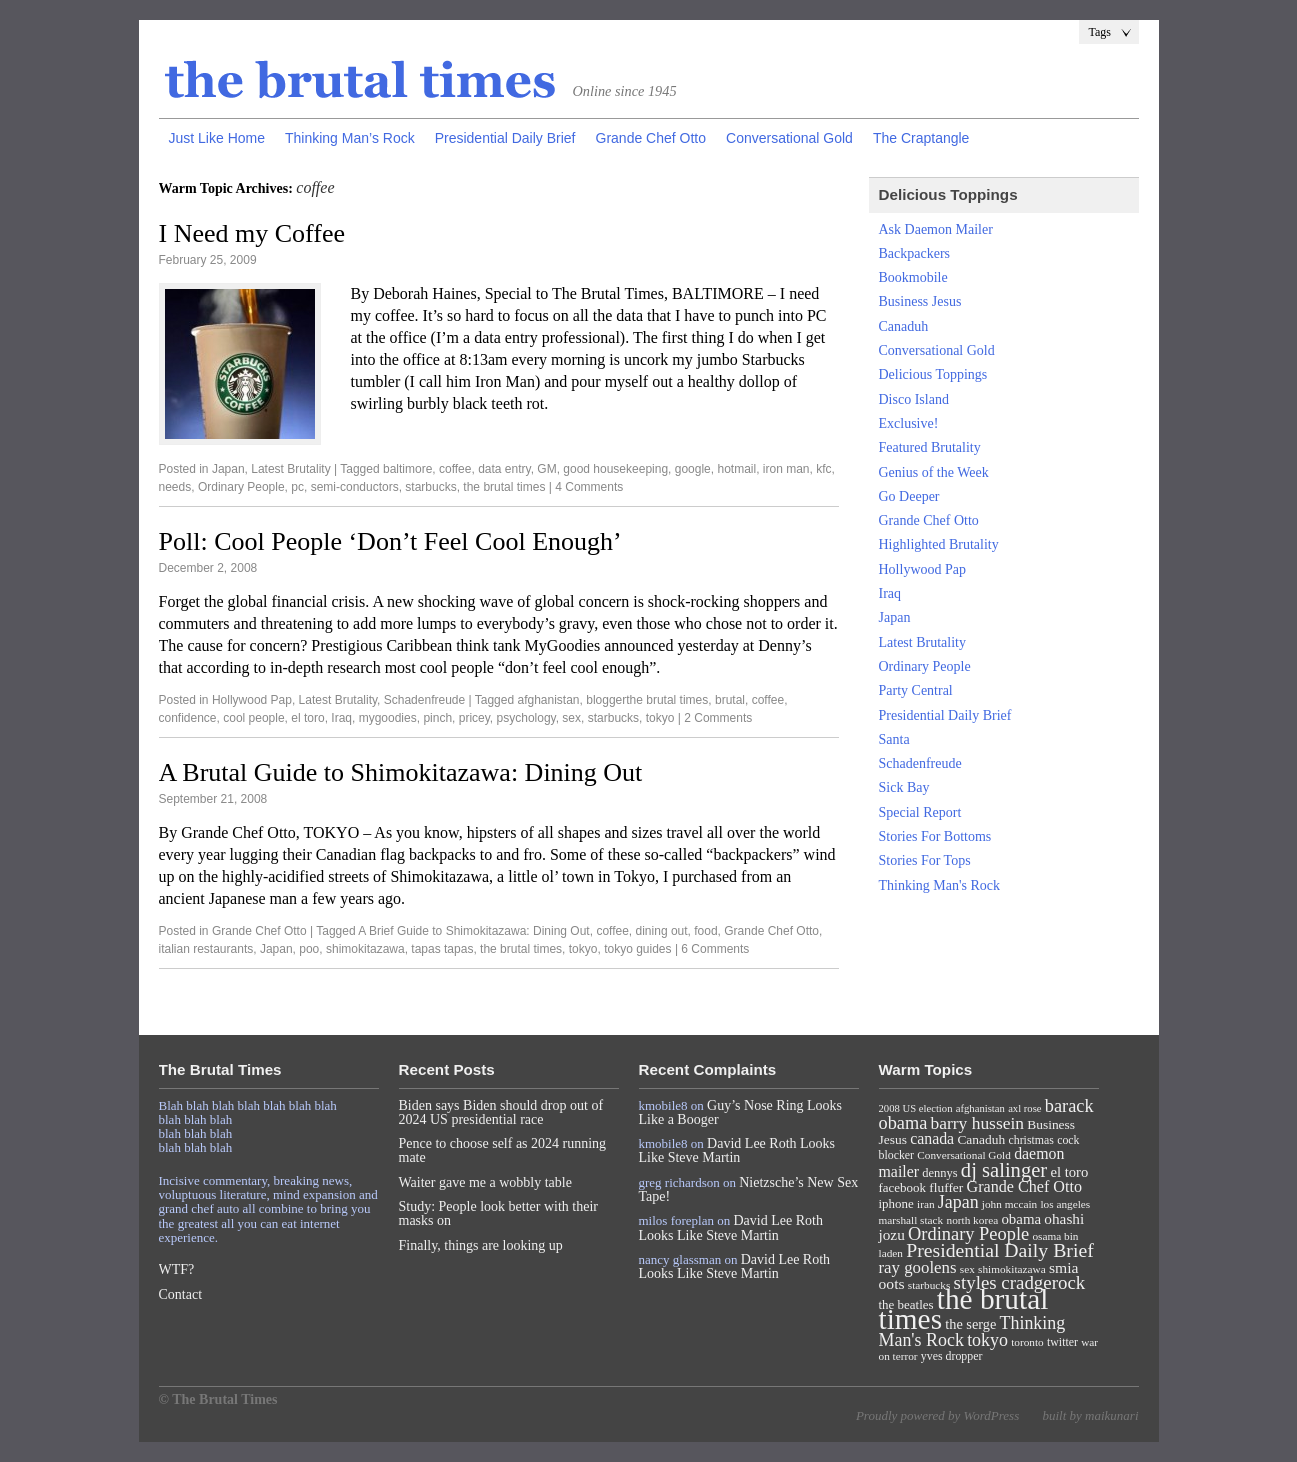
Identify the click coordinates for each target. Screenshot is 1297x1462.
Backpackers (915, 253)
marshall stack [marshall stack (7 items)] (911, 1220)
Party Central (916, 690)
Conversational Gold (789, 138)
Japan (228, 469)
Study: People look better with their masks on (498, 1213)
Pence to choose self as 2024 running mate (503, 1150)
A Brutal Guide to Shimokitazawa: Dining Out (401, 772)
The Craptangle (921, 138)
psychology (526, 718)
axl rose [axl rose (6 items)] (1024, 1108)
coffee (455, 469)
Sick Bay (904, 787)
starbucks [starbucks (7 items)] (929, 1285)
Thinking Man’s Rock (350, 138)
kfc (823, 469)
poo (309, 949)
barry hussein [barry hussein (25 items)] (977, 1123)
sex (571, 718)
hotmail (736, 469)
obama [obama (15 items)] (1021, 1219)
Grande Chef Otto (651, 138)
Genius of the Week (934, 472)
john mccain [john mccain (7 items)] (1009, 1204)
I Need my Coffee (252, 233)
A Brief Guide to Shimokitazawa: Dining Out (473, 931)
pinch (437, 718)
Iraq (341, 718)
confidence (188, 718)
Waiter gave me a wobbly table (485, 1182)
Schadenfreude (424, 700)
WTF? (177, 1269)
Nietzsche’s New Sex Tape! (749, 1189)
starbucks (430, 487)
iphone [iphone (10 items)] (896, 1203)
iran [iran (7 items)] (926, 1204)
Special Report (920, 812)
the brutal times (504, 487)
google (693, 469)
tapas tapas (442, 949)
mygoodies (388, 718)
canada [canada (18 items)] (932, 1138)
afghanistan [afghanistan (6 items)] (980, 1108)
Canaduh (904, 326)
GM (546, 469)
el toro (307, 718)
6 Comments (715, 949)
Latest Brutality (290, 469)
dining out (662, 931)
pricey (474, 718)
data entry (504, 469)
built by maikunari (1090, 1415)
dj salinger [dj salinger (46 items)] (1004, 1170)
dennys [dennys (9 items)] (939, 1173)
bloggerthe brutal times (647, 700)
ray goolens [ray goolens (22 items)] (918, 1267)
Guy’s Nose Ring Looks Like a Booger (741, 1112)
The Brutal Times (361, 81)
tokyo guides (637, 949)
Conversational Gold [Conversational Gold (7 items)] (964, 1155)
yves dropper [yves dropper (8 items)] (952, 1356)
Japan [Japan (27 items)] (958, 1202)
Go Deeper (909, 496)
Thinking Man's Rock (940, 885)
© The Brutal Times (218, 1399)
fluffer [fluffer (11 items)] (946, 1187)
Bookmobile (913, 277)
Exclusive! (909, 423)
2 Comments (718, 718)
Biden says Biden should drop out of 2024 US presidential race (501, 1112)
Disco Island (914, 399)
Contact (181, 1294)
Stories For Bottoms (935, 836)
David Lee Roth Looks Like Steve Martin (737, 1150)
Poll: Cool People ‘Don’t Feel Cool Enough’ (390, 541)
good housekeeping (615, 469)
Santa (894, 739)
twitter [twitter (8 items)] (1062, 1342)
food (705, 931)
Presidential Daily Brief (505, 138)
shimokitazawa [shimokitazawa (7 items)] (1012, 1269)
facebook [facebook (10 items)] (902, 1187)
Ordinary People (241, 487)
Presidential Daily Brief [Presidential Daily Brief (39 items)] (1000, 1250)
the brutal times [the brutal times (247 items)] (964, 1309)
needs (175, 487)
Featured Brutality (930, 447)
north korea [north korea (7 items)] (973, 1220)
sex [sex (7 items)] (967, 1269)
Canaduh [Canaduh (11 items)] (981, 1139)
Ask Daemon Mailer (936, 229)
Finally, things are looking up (481, 1245)
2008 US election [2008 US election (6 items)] (916, 1108)
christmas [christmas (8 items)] (1030, 1140)
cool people (253, 718)
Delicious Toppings (933, 374)
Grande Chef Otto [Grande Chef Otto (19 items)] (1024, 1186)
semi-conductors (355, 487)
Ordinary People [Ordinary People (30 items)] (968, 1234)
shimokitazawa (365, 949)
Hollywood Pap (252, 700)
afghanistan (548, 700)
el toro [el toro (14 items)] (1069, 1172)
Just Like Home (217, 138)
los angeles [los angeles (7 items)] (1065, 1204)
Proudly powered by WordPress (937, 1415)
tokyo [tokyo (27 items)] (987, 1340)
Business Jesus (920, 301)
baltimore (407, 469)
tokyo (660, 718)
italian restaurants (206, 949)
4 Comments (589, 487)
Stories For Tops (925, 860)
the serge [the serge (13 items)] (970, 1324)
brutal (730, 700)
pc (297, 487)
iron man (786, 469)
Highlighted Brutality (939, 544)
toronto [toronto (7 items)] (1027, 1342)
